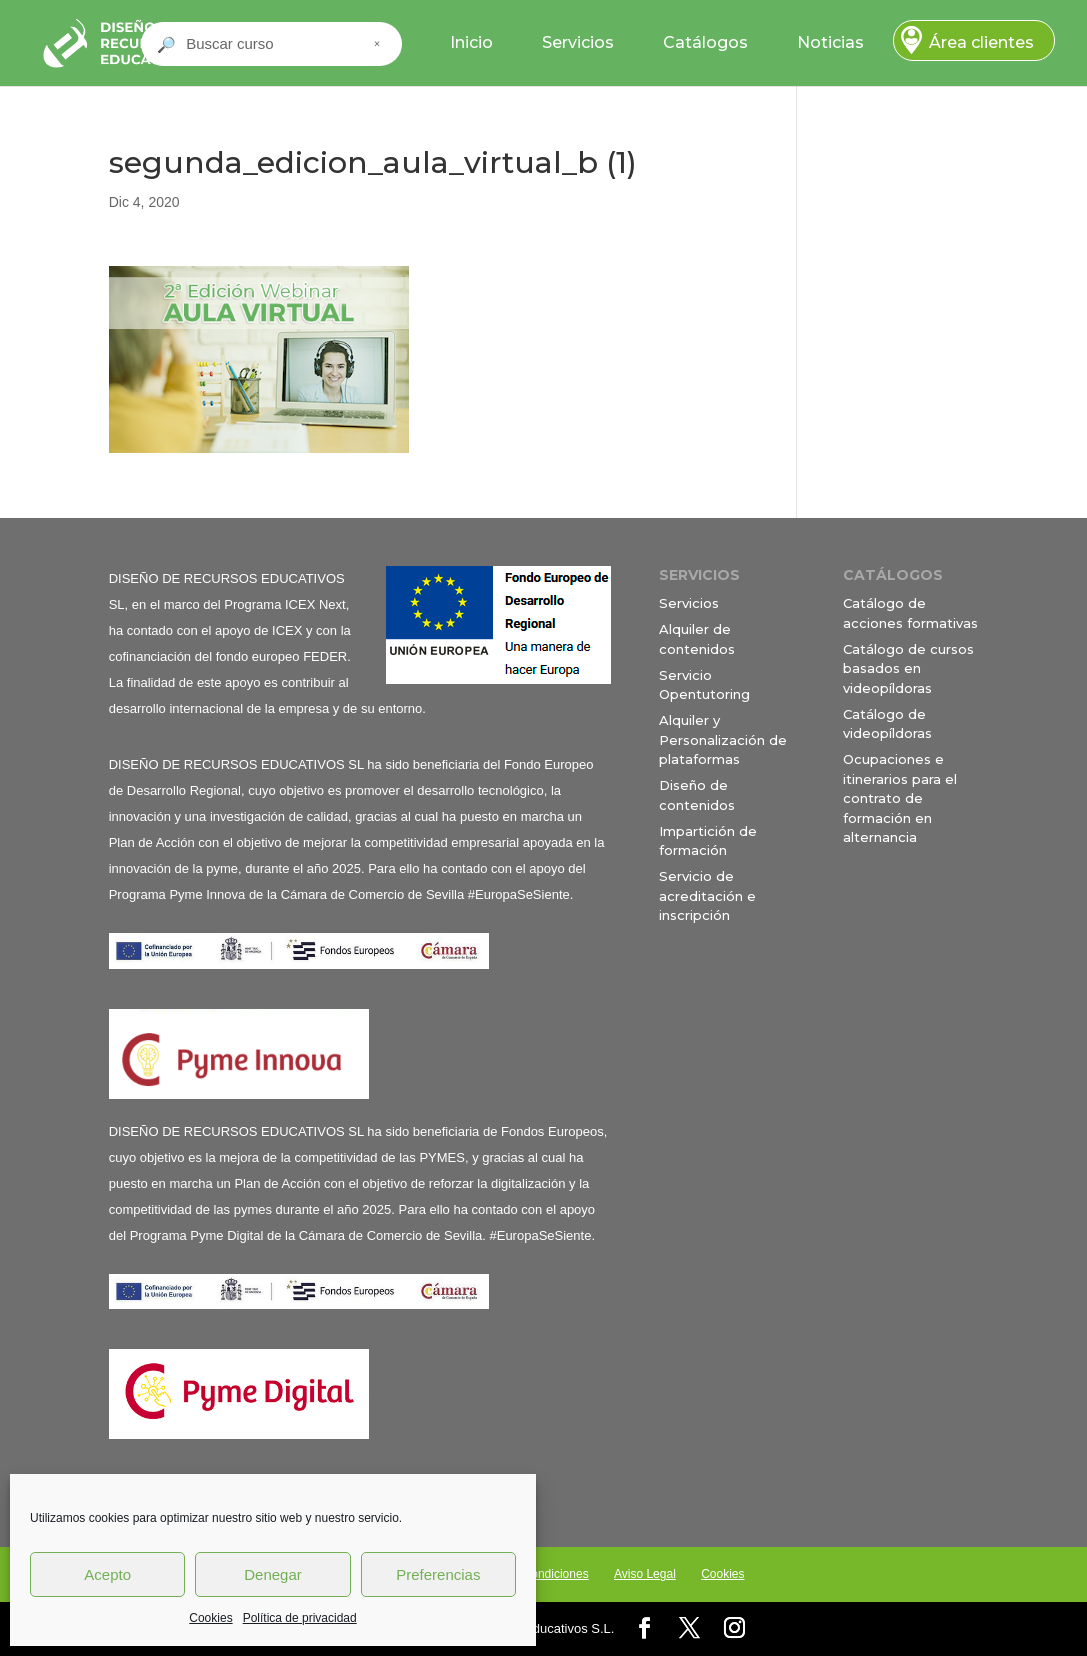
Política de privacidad (300, 1618)
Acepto (107, 1574)
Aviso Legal (645, 1574)
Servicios (578, 42)
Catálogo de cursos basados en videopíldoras (908, 668)
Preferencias (438, 1574)
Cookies (210, 1618)
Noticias (830, 42)
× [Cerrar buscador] (377, 44)
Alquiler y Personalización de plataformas (723, 739)
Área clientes (981, 42)
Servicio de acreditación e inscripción (707, 895)
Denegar (273, 1574)
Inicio (471, 42)
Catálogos (705, 42)
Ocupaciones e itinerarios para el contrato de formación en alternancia (900, 798)
